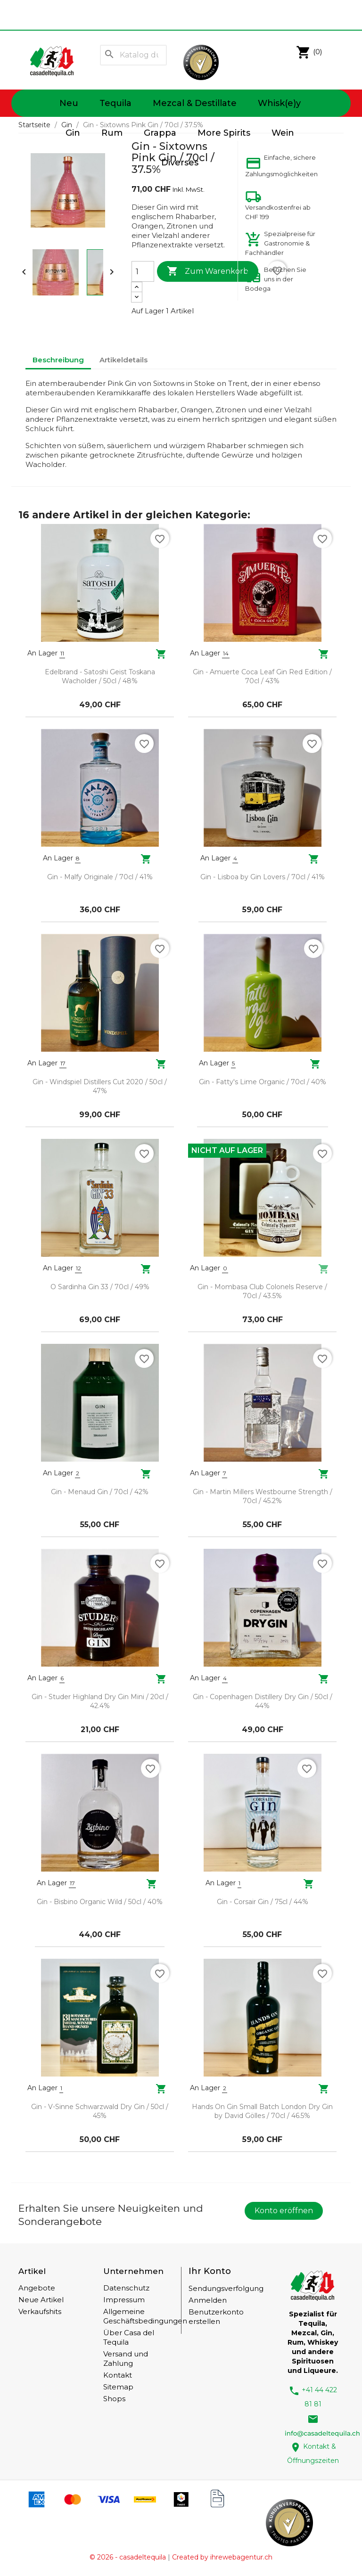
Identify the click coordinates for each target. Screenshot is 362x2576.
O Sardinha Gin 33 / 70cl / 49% (99, 1287)
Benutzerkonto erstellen (216, 2316)
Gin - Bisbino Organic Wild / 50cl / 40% (100, 1901)
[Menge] (143, 271)
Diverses (179, 162)
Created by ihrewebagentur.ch (222, 2557)
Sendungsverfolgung (226, 2288)
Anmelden (208, 2300)
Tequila (115, 103)
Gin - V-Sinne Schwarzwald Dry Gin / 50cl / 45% (99, 2111)
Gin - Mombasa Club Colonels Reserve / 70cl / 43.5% (262, 1291)
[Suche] (133, 55)
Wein (283, 133)
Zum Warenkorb (207, 271)
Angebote (36, 2287)
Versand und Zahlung (125, 2358)
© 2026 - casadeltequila (128, 2557)
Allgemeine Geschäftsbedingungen (145, 2316)
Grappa (160, 133)
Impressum (124, 2299)
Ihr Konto (210, 2271)
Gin (73, 133)
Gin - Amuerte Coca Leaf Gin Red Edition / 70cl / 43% (262, 677)
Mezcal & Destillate (195, 103)
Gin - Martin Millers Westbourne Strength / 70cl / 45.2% (262, 1496)
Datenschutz (126, 2287)
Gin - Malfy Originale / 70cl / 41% (100, 877)
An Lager (42, 653)
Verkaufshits (39, 2311)
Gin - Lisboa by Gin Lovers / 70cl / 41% (262, 877)
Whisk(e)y (279, 103)
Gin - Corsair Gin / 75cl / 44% (262, 1901)
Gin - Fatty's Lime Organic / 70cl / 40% (262, 1082)
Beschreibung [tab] (58, 359)
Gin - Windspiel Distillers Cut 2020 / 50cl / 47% (100, 1087)
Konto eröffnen (284, 2210)
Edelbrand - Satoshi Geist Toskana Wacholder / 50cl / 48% (100, 677)
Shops (114, 2398)
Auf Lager (148, 311)
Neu (68, 103)
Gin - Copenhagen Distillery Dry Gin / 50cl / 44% (262, 1701)
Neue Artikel (41, 2299)
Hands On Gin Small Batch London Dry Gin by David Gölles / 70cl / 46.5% (262, 2111)
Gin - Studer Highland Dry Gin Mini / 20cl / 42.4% (100, 1701)
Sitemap (118, 2386)
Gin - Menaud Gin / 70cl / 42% (99, 1492)
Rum (112, 133)
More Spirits (223, 133)
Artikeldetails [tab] (123, 359)
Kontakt (117, 2375)
